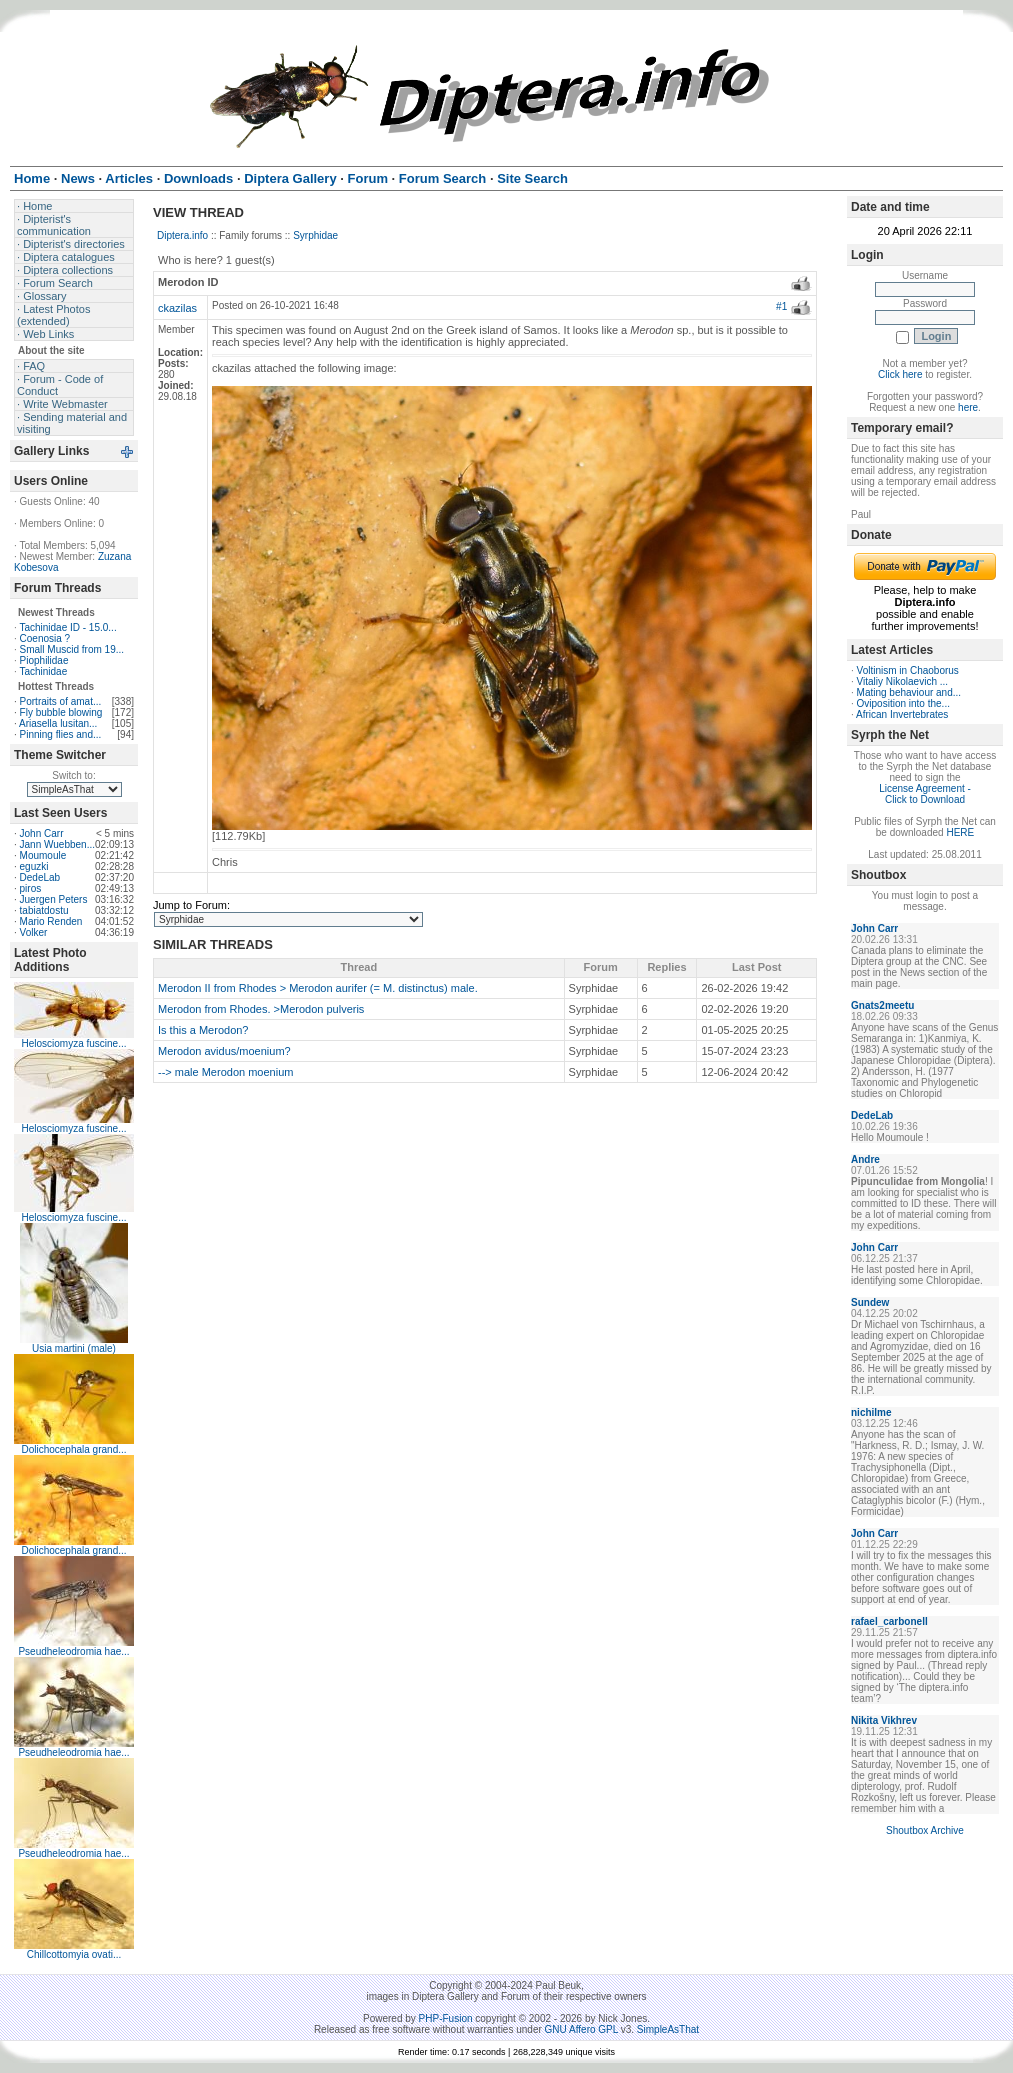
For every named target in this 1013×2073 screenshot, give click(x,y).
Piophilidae (44, 660)
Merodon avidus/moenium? (224, 1051)
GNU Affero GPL (581, 2029)
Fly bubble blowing (61, 712)
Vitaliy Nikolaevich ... (903, 681)
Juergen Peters (54, 899)
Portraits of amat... (61, 701)
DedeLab (40, 877)
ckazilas (177, 308)
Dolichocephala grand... (73, 1449)
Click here (900, 374)
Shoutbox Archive (925, 1830)
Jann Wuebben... (57, 844)
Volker (34, 932)
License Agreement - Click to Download (925, 794)
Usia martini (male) (74, 1348)
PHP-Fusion (446, 2018)
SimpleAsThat (668, 2029)
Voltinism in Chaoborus (908, 670)
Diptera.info (182, 235)
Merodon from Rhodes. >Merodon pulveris (261, 1009)
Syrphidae (315, 235)
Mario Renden (51, 921)
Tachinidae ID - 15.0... (67, 627)
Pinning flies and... (61, 734)
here (968, 407)
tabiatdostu (44, 910)
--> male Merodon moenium (225, 1072)
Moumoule (43, 855)
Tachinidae (43, 671)
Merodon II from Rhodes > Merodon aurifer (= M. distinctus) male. (318, 988)
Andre (865, 1159)
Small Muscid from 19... (72, 649)
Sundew (870, 1302)
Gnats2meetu (882, 1005)
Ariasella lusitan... (58, 723)
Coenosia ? (45, 638)
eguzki (34, 866)
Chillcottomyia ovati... (74, 1954)
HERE (960, 832)
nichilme (871, 1412)
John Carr (42, 833)
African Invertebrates (902, 714)
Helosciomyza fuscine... (73, 1043)
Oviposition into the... (903, 703)
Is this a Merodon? (203, 1030)
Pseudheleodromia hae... (73, 1651)
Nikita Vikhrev (884, 1720)
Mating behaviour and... (909, 692)
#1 (781, 306)
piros (31, 888)
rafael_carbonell (889, 1621)
